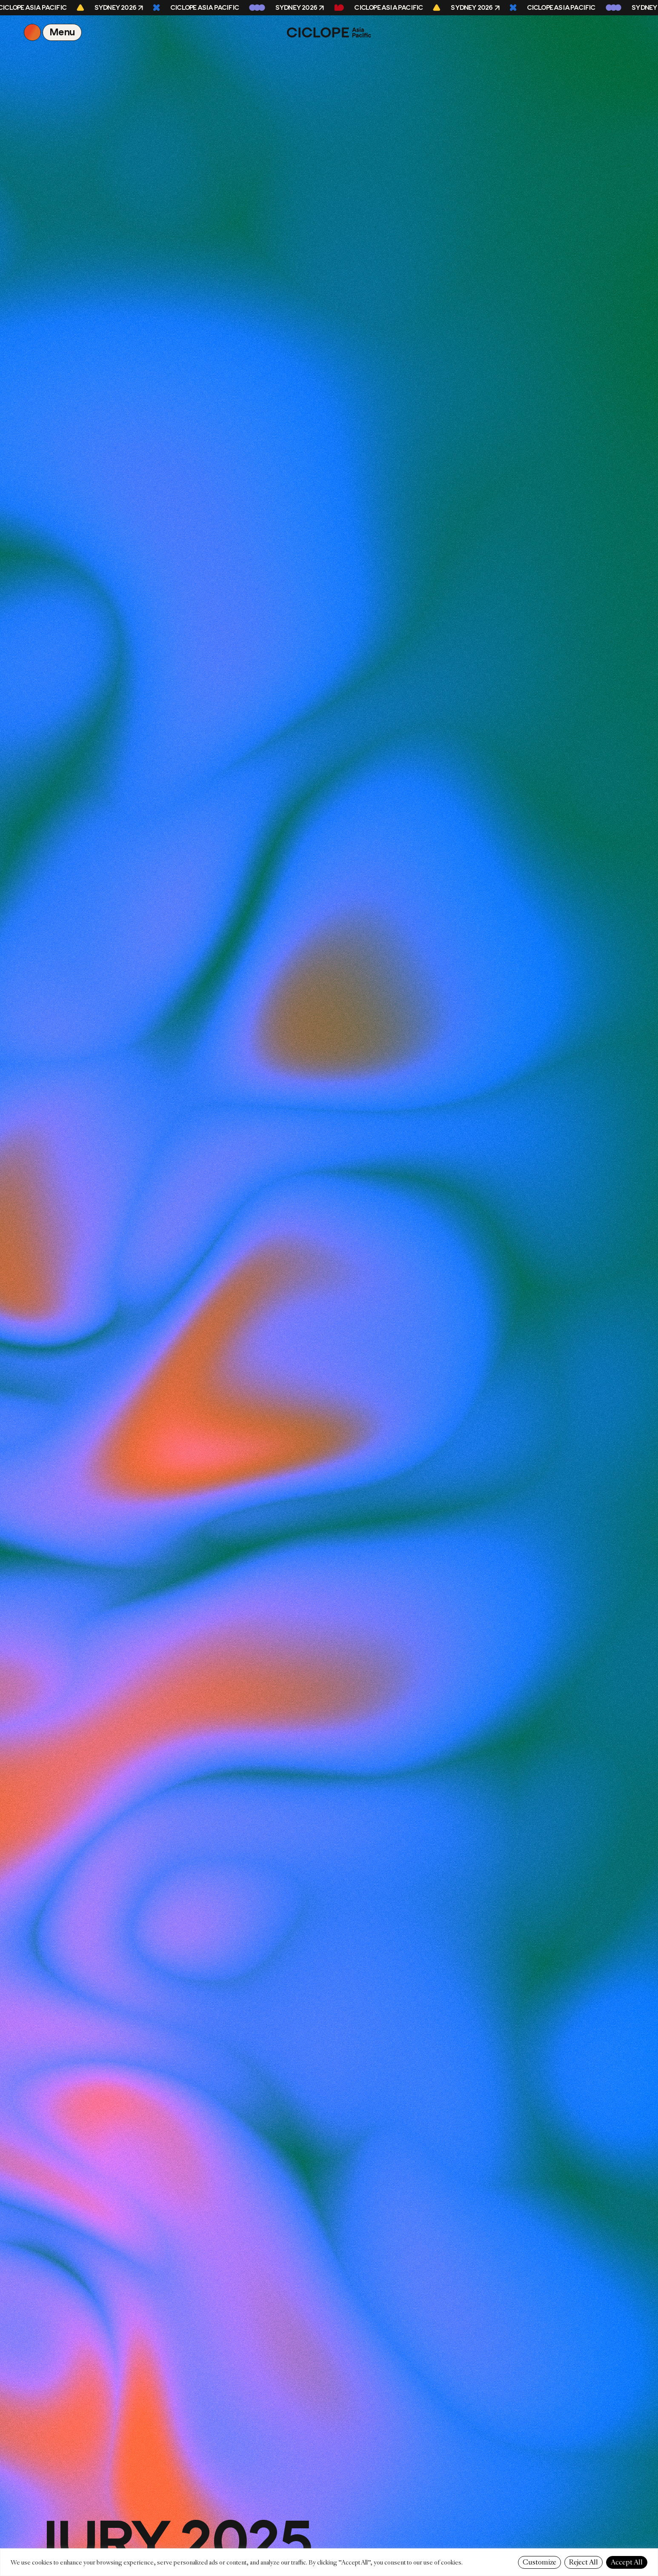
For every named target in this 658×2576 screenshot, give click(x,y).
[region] (329, 2562)
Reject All (583, 2562)
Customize (539, 2562)
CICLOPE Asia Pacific (206, 7)
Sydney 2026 (116, 7)
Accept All (627, 2562)
